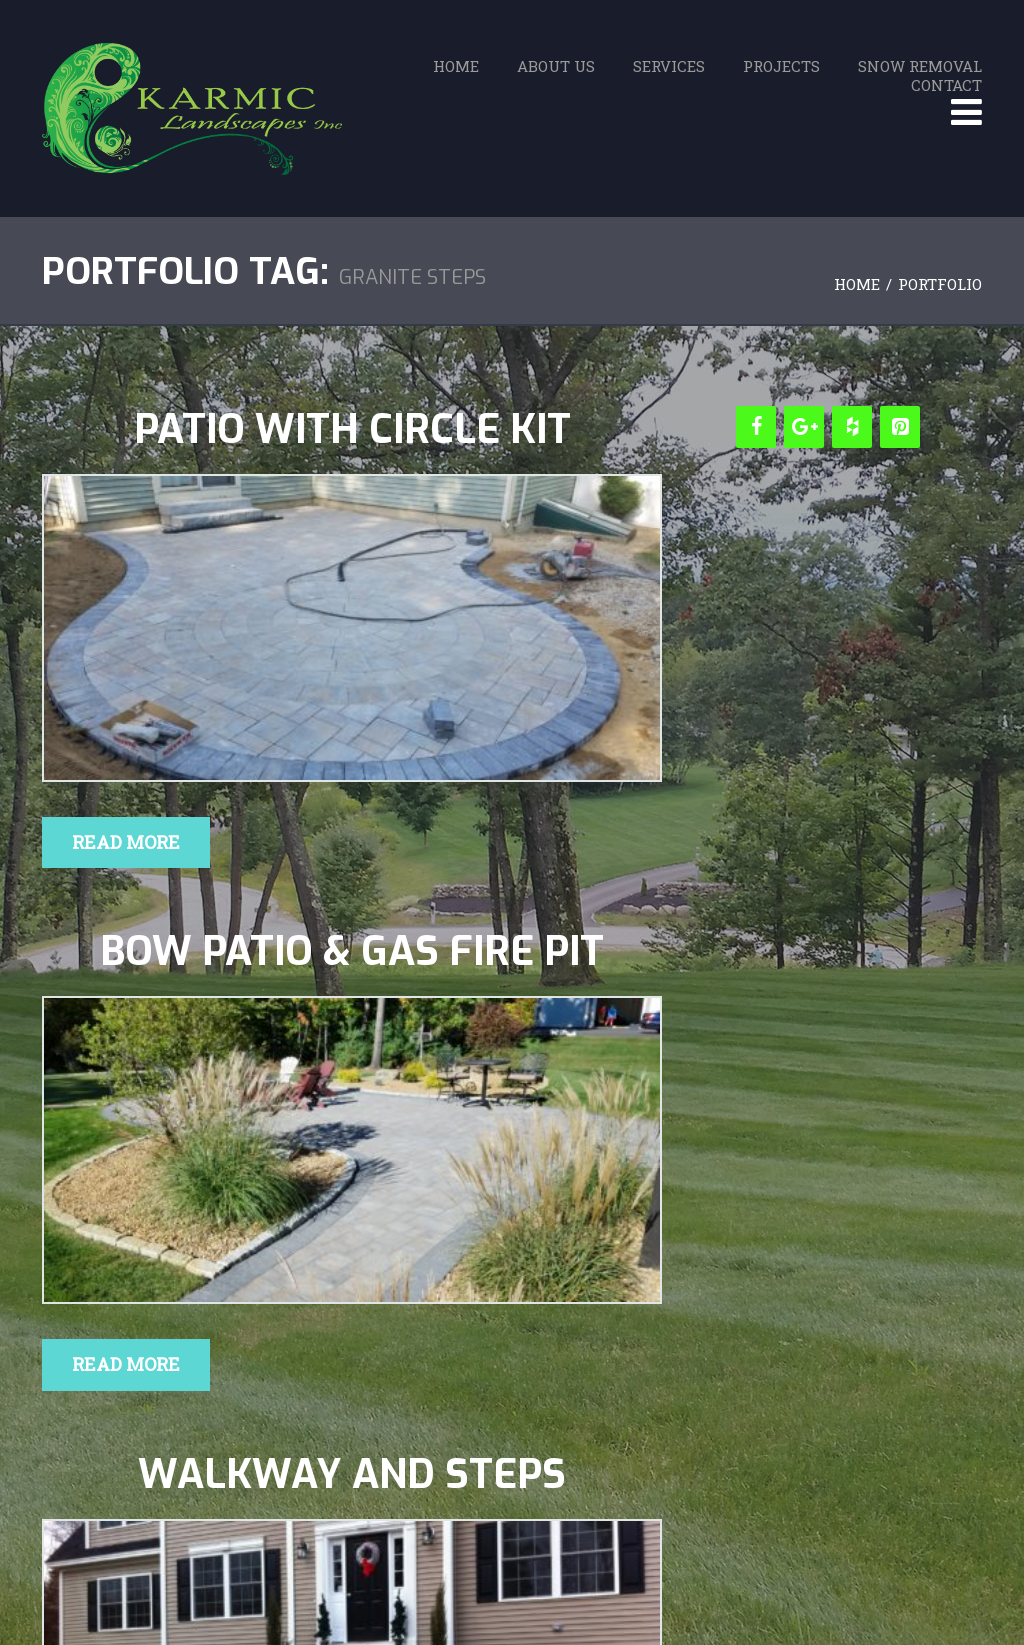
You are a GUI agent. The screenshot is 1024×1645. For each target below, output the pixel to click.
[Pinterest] (900, 427)
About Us (556, 66)
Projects (781, 66)
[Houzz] (852, 427)
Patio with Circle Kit (352, 430)
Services (669, 66)
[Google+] (804, 427)
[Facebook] (756, 427)
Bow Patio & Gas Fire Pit (352, 952)
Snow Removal (920, 66)
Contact (946, 85)
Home (456, 66)
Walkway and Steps (352, 1475)
